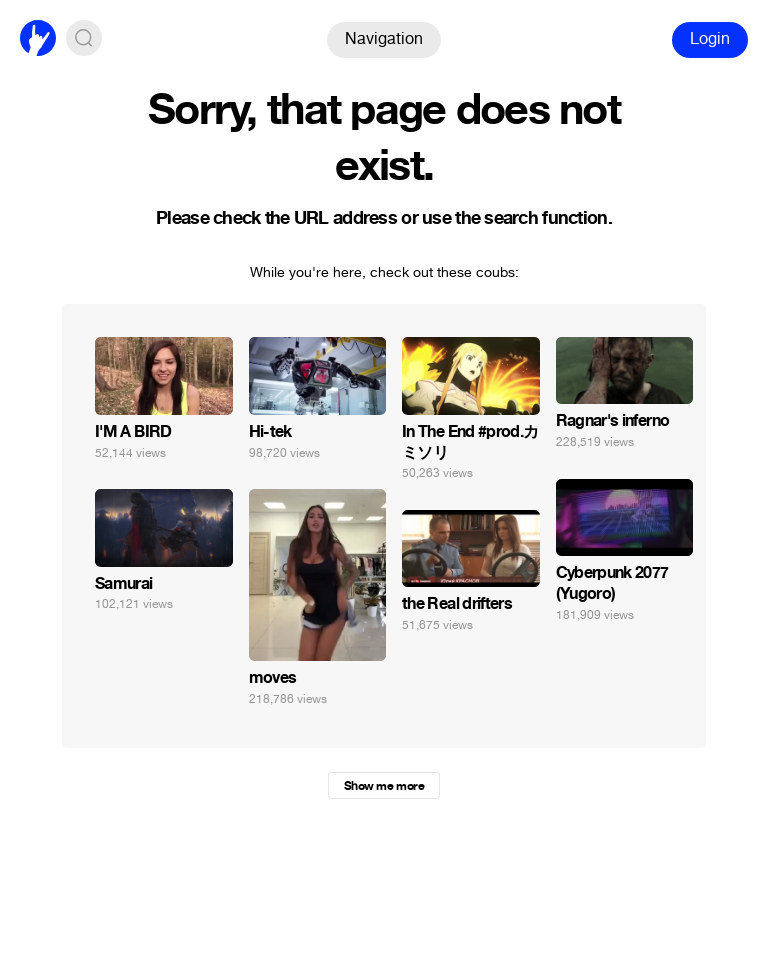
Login (710, 38)
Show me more (384, 786)
